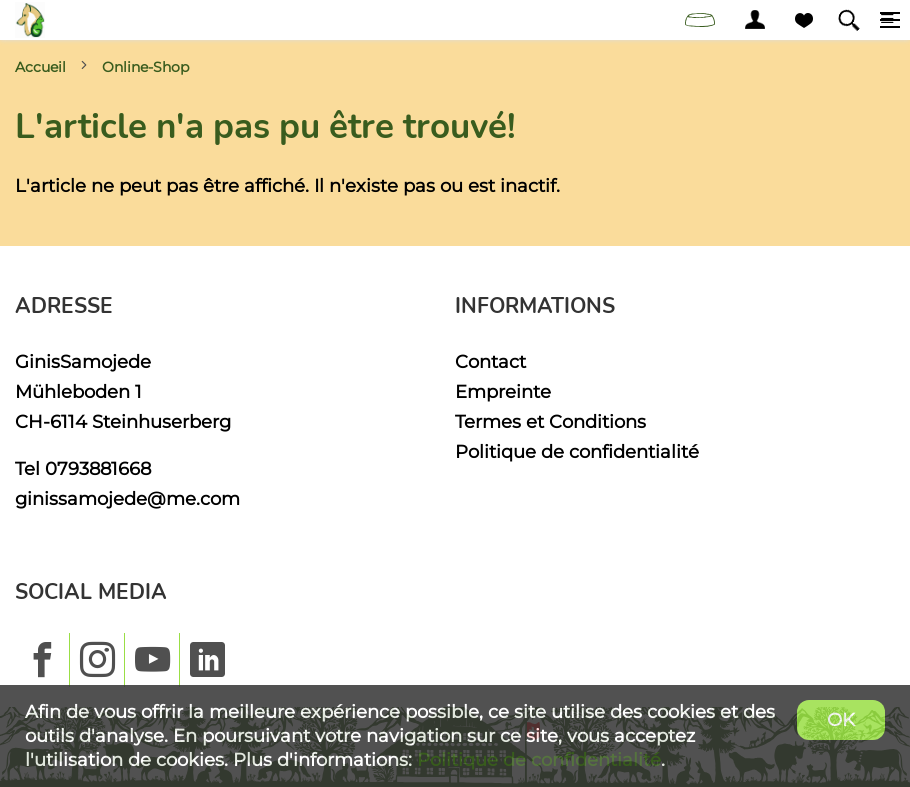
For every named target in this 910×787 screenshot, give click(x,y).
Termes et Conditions (550, 421)
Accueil (40, 67)
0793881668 (98, 468)
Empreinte (503, 391)
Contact (490, 361)
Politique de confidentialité (577, 451)
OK (841, 719)
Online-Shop (145, 67)
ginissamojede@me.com (127, 498)
